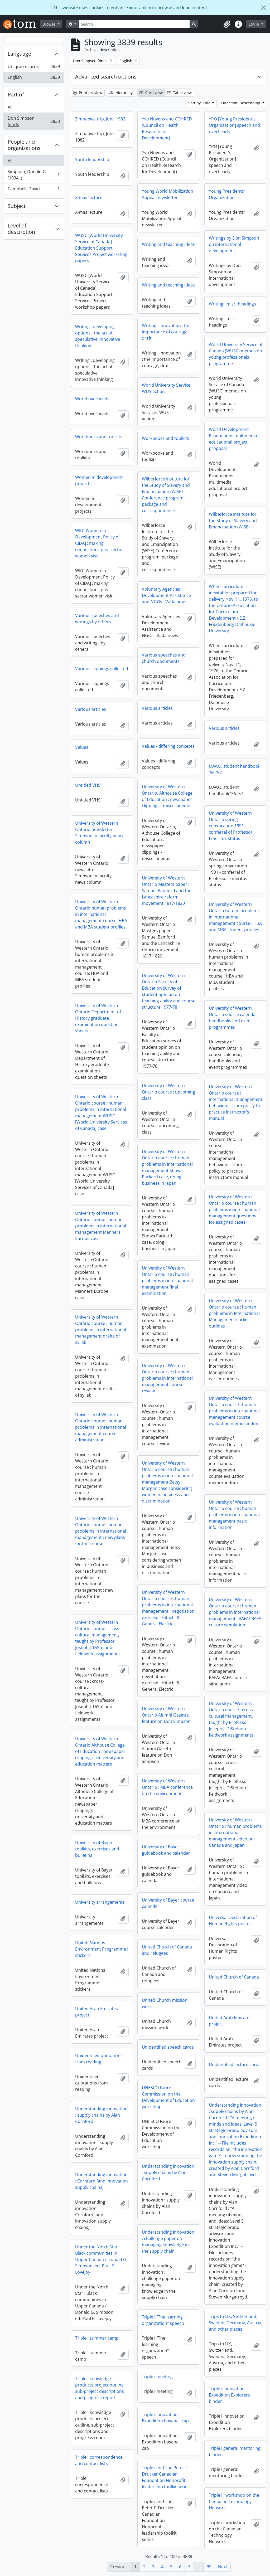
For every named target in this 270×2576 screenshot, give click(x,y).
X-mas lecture (88, 197)
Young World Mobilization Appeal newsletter (167, 194)
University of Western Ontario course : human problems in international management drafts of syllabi (100, 1329)
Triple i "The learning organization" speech (163, 2320)
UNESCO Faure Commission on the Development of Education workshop (168, 2097)
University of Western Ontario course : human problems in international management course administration (100, 1427)
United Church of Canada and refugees (167, 1950)
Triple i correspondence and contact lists (99, 2460)
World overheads (92, 399)
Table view (179, 92)
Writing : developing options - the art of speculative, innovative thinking (97, 336)
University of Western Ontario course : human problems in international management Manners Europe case (100, 1225)
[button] (227, 24)
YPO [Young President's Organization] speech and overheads (234, 125)
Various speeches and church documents (164, 658)
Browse (49, 24)
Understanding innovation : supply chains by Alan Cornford (101, 2115)
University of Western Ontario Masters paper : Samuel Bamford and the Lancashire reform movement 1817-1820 (166, 890)
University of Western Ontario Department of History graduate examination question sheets (98, 1018)
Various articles (157, 708)
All (10, 107)
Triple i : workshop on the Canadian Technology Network (234, 2501)
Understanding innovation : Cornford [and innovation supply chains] (101, 2181)
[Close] (263, 7)
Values (81, 747)
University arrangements (100, 1902)
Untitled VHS (87, 785)
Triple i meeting (157, 2376)
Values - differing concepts (168, 746)
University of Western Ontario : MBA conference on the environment (167, 1787)
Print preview (87, 92)
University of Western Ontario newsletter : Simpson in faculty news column (99, 832)
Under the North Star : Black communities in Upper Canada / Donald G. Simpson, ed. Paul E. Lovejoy (101, 2259)
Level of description (21, 228)
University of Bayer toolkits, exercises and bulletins (97, 1849)
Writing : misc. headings (232, 304)
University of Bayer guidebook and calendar (166, 1850)
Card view (151, 92)
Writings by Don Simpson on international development (234, 244)
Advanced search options (106, 76)
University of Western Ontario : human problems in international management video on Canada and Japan (235, 1832)
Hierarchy (121, 92)
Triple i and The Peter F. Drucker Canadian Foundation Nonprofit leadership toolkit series (166, 2477)
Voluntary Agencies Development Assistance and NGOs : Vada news (166, 595)
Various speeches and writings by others (97, 619)
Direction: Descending (241, 102)
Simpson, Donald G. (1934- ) (33, 175)
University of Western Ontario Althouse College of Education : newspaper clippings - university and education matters (100, 1751)
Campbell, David (33, 190)
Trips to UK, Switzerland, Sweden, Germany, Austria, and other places (235, 2322)
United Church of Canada (234, 1977)
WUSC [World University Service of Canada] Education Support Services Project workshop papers (101, 248)
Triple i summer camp (97, 2338)
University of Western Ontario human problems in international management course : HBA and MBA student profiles (235, 916)
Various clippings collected (101, 669)
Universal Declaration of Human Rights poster (233, 1920)
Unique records (33, 67)
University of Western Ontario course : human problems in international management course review (167, 1378)
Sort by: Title (199, 102)
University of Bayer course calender (168, 1903)
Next (222, 2567)
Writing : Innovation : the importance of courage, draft (166, 332)
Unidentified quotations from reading (99, 2059)
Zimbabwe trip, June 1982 (100, 119)
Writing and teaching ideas (168, 244)
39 (209, 2567)
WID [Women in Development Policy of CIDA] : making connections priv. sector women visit (99, 543)
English (33, 78)
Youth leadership (92, 159)
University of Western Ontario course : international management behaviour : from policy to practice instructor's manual (235, 1102)
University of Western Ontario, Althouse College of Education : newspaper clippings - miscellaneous (167, 796)
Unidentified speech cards (168, 2047)
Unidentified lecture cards (235, 2064)
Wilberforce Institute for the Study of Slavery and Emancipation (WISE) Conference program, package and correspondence (166, 494)
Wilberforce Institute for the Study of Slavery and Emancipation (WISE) (233, 520)
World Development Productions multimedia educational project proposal (233, 438)
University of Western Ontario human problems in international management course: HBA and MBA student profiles (101, 914)
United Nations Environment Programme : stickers (101, 1949)
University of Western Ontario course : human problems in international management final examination (167, 1280)
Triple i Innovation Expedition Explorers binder (229, 2395)
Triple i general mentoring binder (235, 2451)
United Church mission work (164, 2003)
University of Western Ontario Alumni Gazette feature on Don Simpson (166, 1715)
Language (19, 53)
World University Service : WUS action (167, 388)
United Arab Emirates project (96, 2012)
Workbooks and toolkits (98, 437)
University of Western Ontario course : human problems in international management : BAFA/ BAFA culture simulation (235, 1612)
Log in (254, 24)
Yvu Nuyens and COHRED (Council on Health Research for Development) (167, 128)
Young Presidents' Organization (227, 194)
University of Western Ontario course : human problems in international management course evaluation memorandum (234, 1410)
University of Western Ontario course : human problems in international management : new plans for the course (100, 1531)
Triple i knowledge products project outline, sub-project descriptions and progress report (100, 2388)
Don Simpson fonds (33, 121)
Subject (17, 206)
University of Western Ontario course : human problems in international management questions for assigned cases (234, 1209)
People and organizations (24, 145)
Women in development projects (99, 480)
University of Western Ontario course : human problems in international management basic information (234, 1514)
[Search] (134, 24)
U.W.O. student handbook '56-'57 (234, 769)
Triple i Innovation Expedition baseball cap (165, 2418)
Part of (16, 94)
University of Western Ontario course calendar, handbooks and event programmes (233, 1017)
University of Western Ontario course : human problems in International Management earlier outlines (234, 1313)
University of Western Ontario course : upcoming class (168, 1092)
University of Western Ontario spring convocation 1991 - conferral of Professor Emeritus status (231, 825)
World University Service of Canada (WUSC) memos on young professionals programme (235, 354)
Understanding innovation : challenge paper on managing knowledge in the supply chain (168, 2241)
